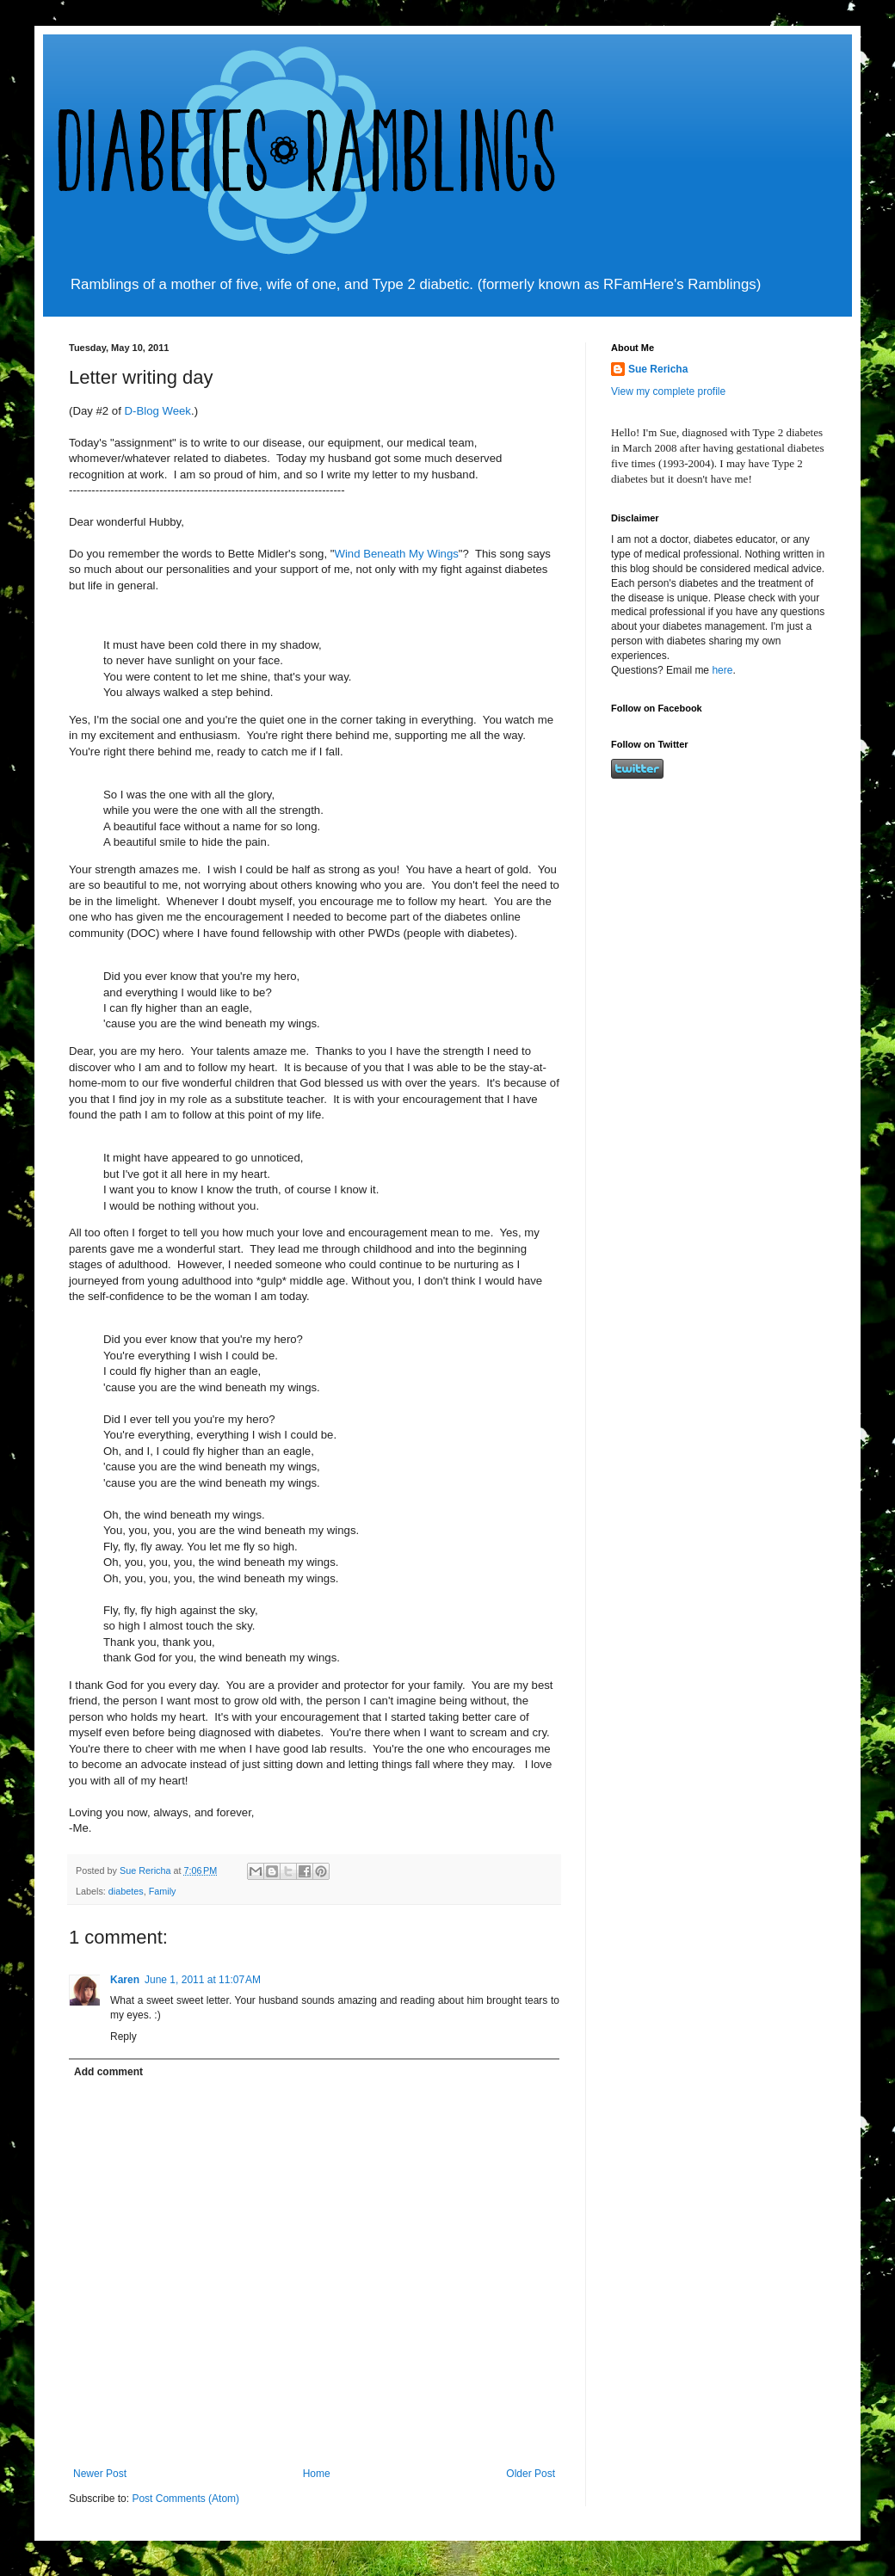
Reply (123, 2037)
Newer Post (100, 2474)
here (722, 670)
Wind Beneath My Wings (396, 553)
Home (316, 2474)
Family (162, 1891)
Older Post (530, 2474)
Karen (124, 1980)
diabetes (126, 1891)
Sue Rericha (658, 369)
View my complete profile (668, 391)
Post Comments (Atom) (185, 2499)
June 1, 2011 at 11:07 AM (203, 1980)
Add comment (108, 2072)
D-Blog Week (158, 410)
